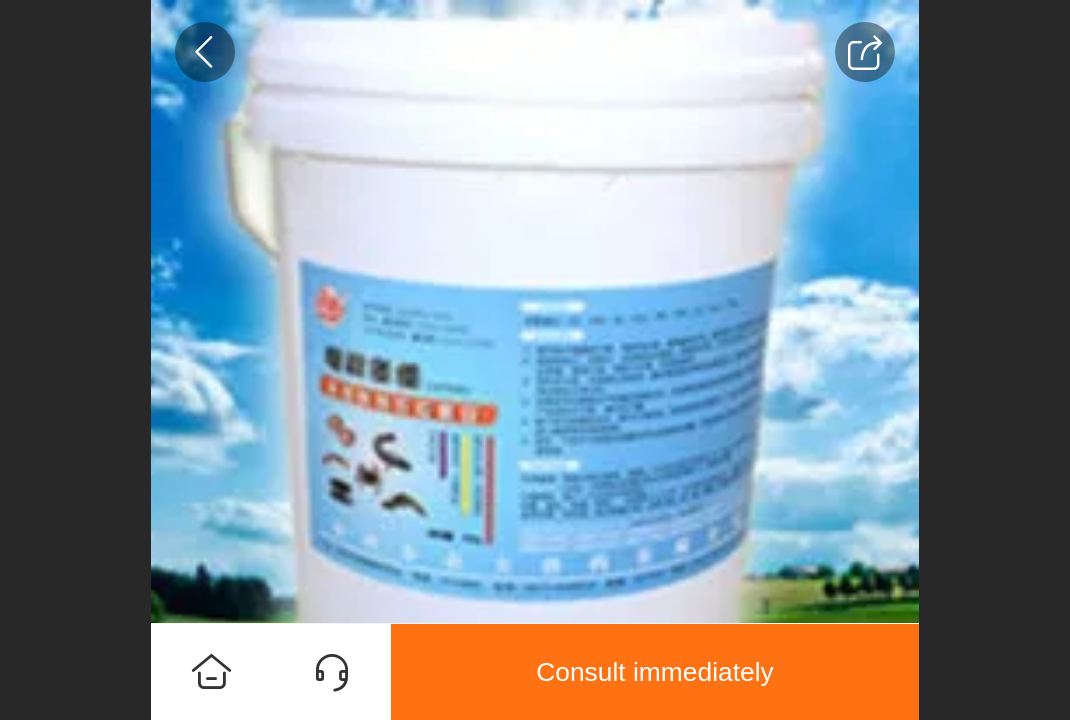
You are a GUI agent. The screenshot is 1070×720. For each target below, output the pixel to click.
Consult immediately (655, 672)
